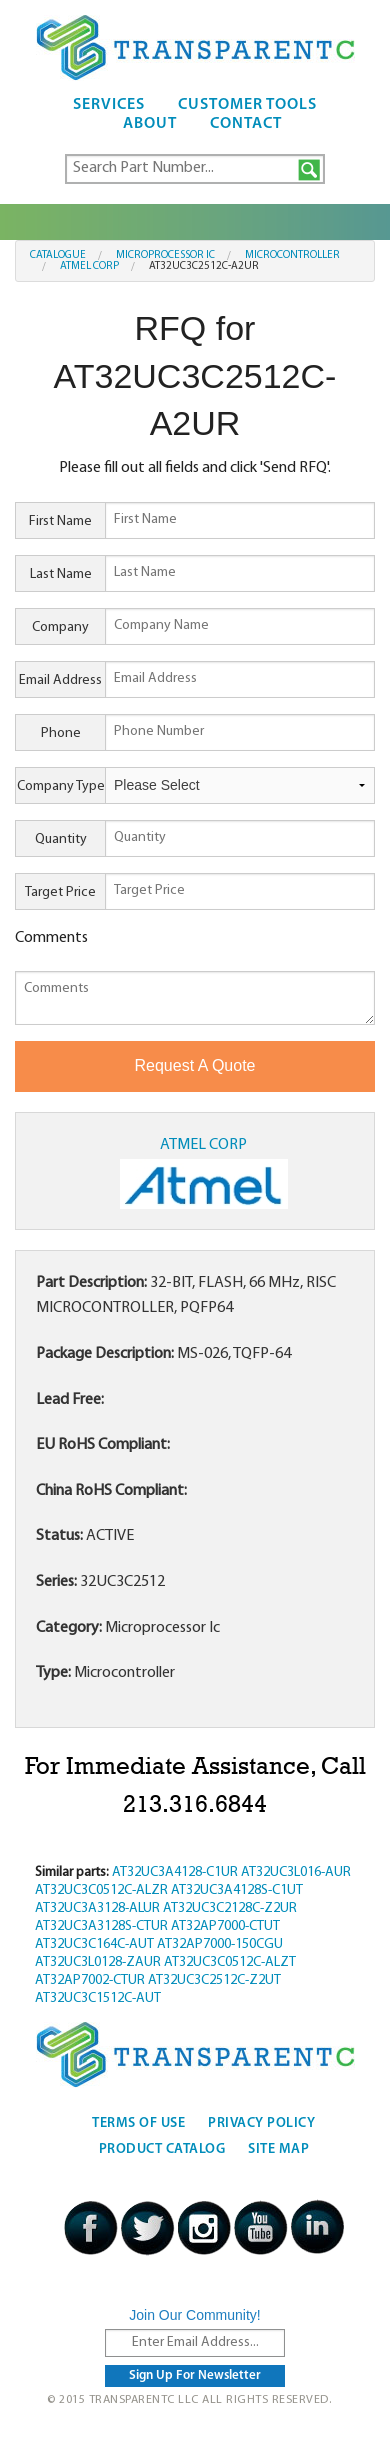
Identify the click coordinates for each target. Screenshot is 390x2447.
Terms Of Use (138, 2123)
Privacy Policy (261, 2123)
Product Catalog (162, 2149)
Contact (246, 124)
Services (109, 105)
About (150, 124)
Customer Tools (247, 105)
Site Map (278, 2149)
